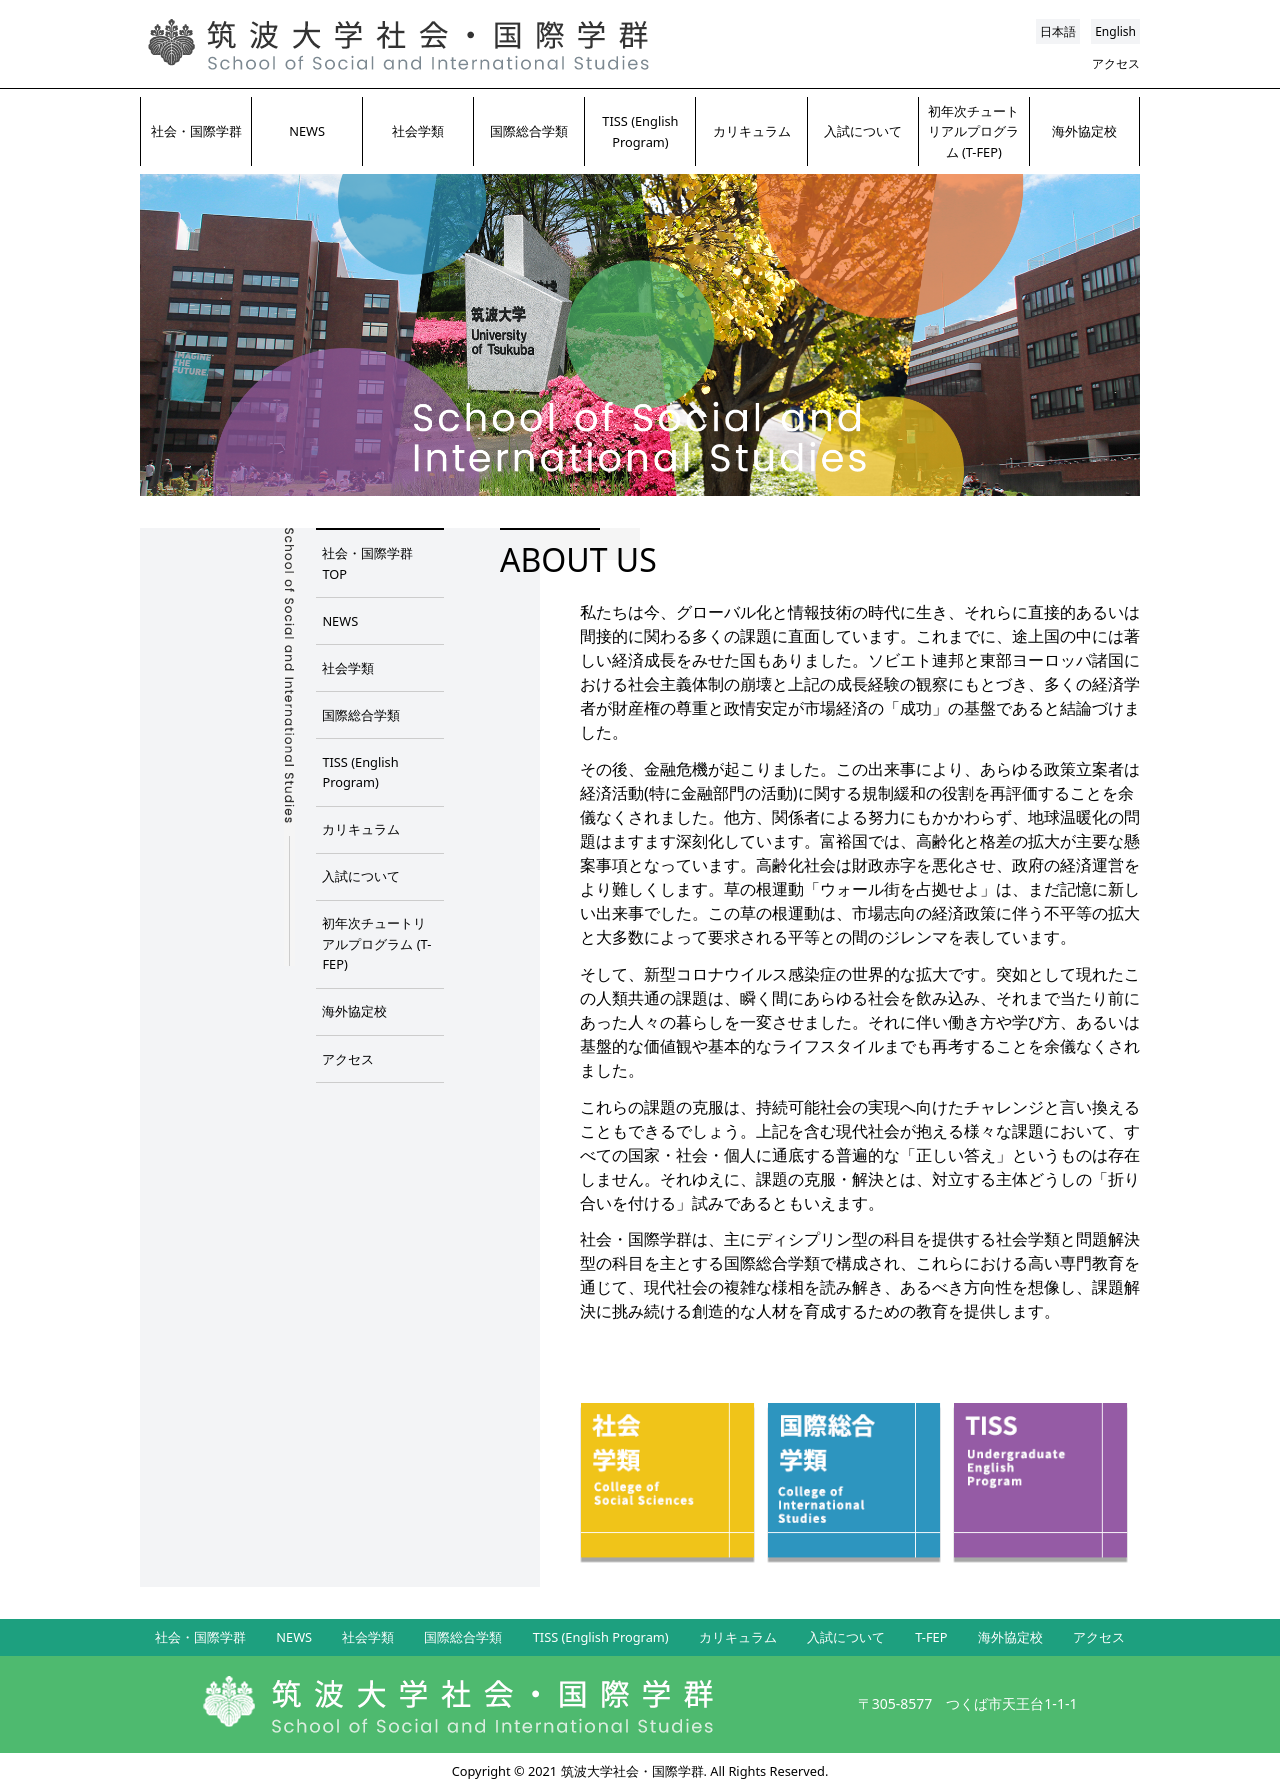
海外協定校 (1084, 131)
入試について (863, 131)
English (1115, 31)
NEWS (307, 131)
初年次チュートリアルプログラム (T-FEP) (973, 131)
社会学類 (418, 131)
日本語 (1058, 31)
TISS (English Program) (640, 131)
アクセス (1116, 63)
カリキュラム (752, 131)
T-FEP (931, 1637)
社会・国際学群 (196, 131)
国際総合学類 (529, 131)
